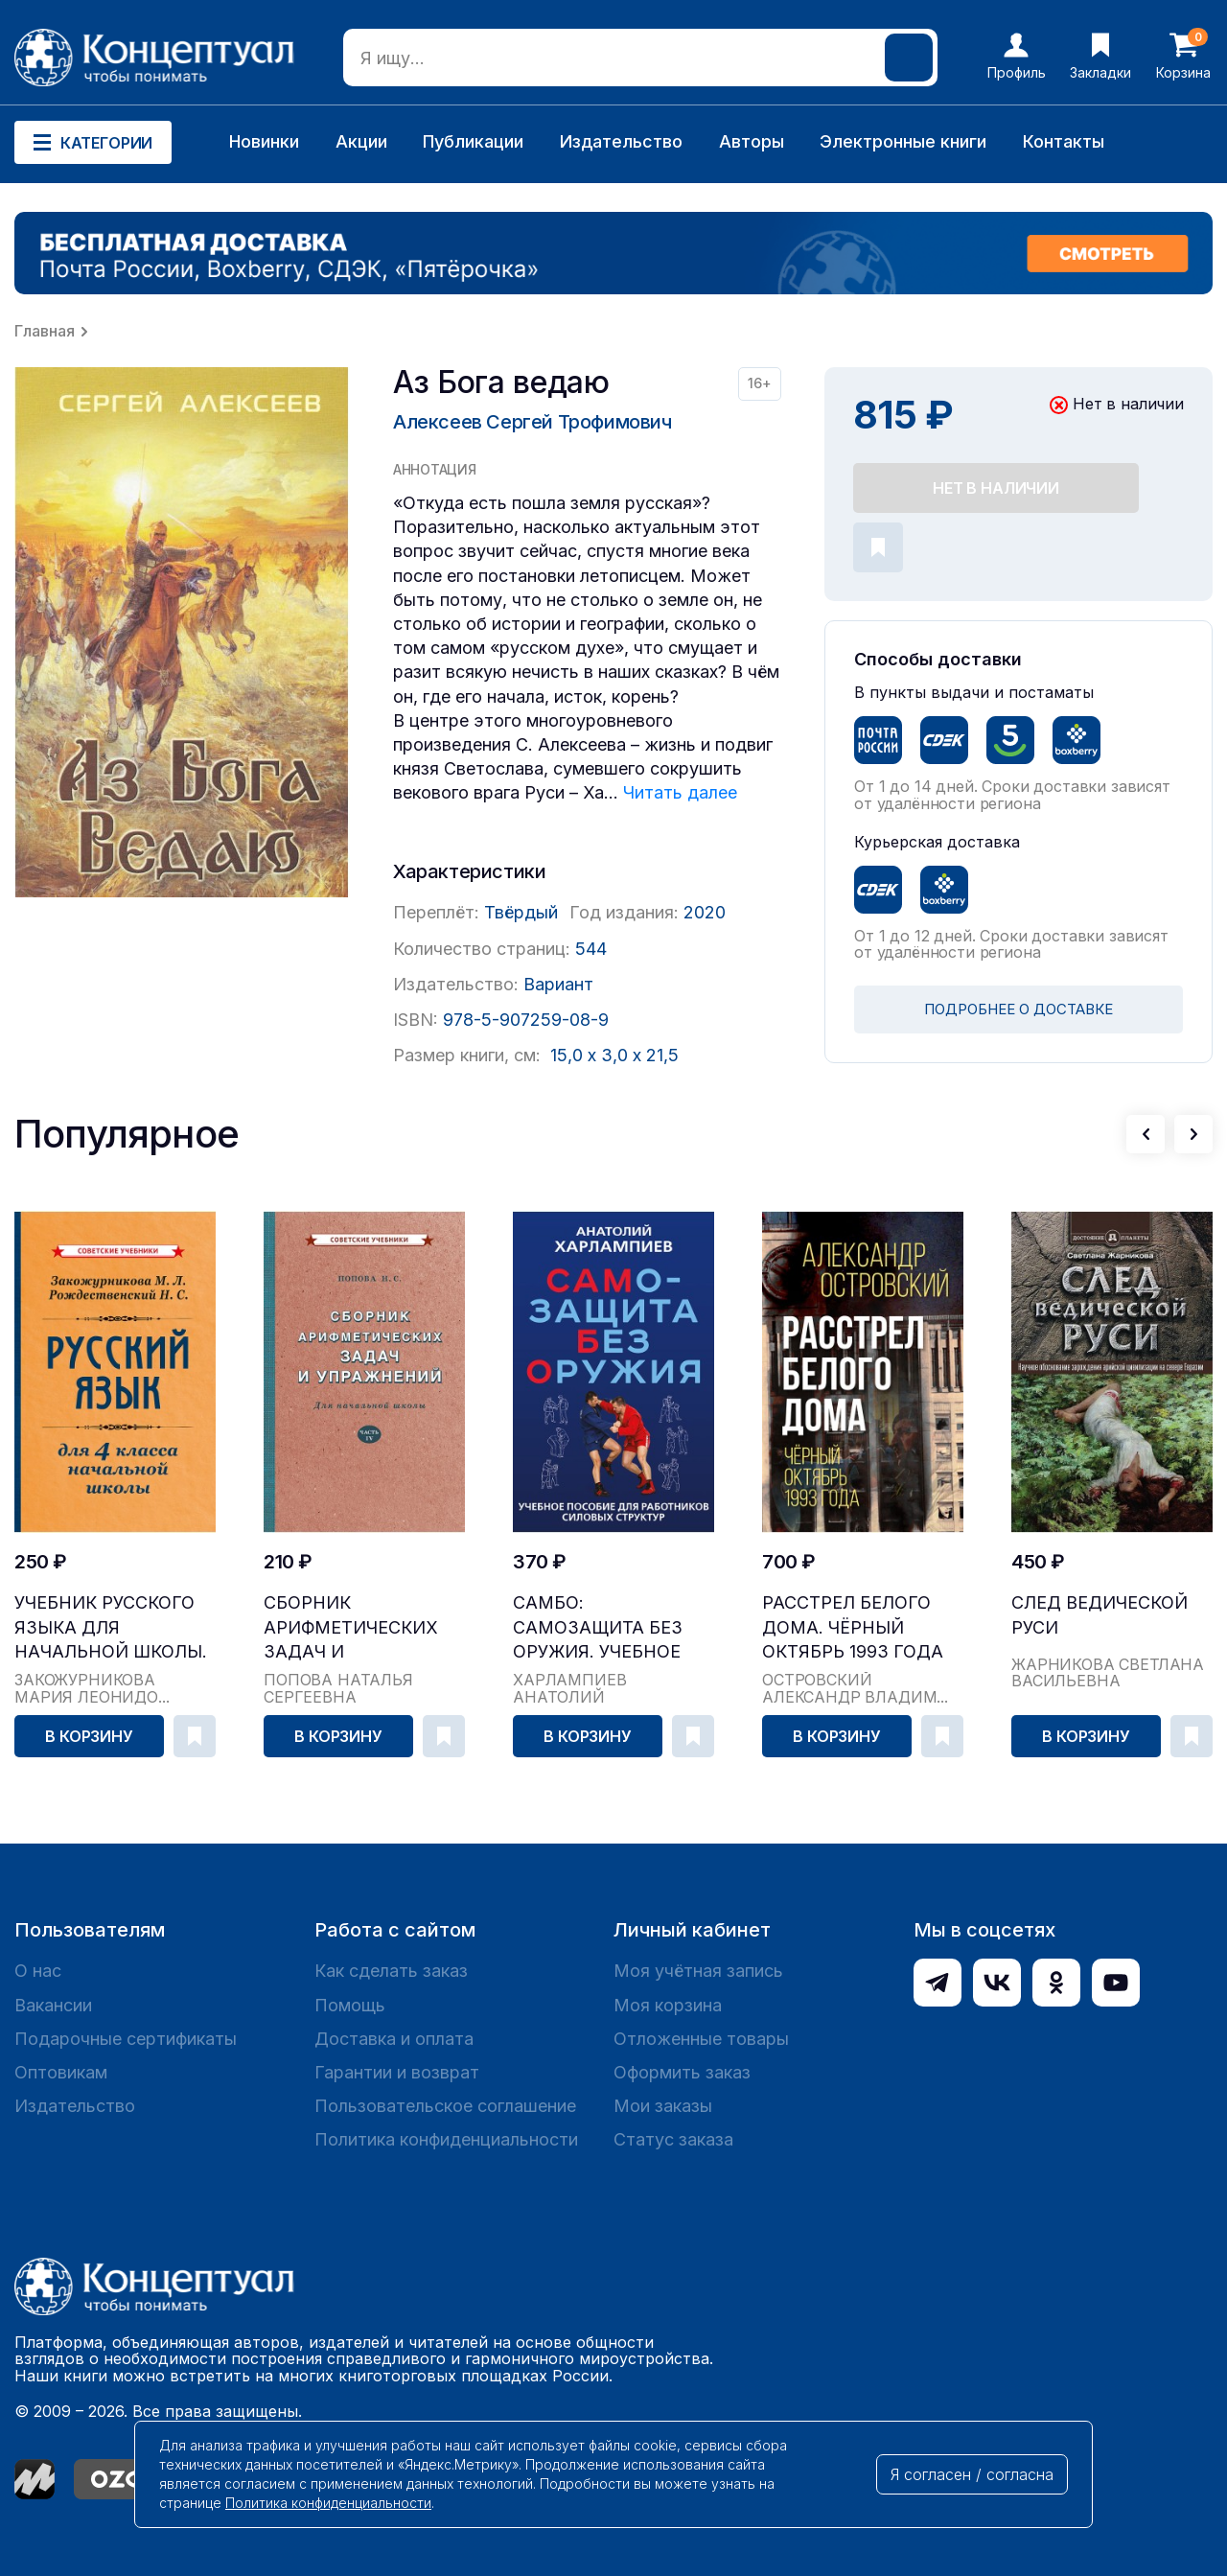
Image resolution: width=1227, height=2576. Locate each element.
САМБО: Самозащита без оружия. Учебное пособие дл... (598, 1627)
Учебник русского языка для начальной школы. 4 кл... (110, 1627)
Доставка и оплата (394, 2039)
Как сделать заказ (391, 1971)
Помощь (349, 2005)
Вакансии (53, 2005)
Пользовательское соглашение (445, 2106)
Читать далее (680, 792)
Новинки (264, 141)
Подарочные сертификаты (125, 2039)
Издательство (621, 141)
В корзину (89, 1736)
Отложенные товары (701, 2039)
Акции (361, 141)
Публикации (473, 141)
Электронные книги (903, 141)
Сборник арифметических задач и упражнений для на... (351, 1627)
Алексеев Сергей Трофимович (532, 421)
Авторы (751, 141)
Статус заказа (673, 2139)
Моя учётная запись (698, 1971)
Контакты (1063, 141)
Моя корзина (668, 2005)
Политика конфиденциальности (446, 2139)
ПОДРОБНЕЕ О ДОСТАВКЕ (1018, 1009)
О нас (37, 1971)
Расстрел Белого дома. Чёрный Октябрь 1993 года (852, 1626)
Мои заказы (663, 2106)
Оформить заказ (682, 2072)
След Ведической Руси (1099, 1614)
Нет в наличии (996, 488)
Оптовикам (60, 2072)
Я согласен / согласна (972, 2474)
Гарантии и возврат (396, 2072)
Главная (44, 330)
